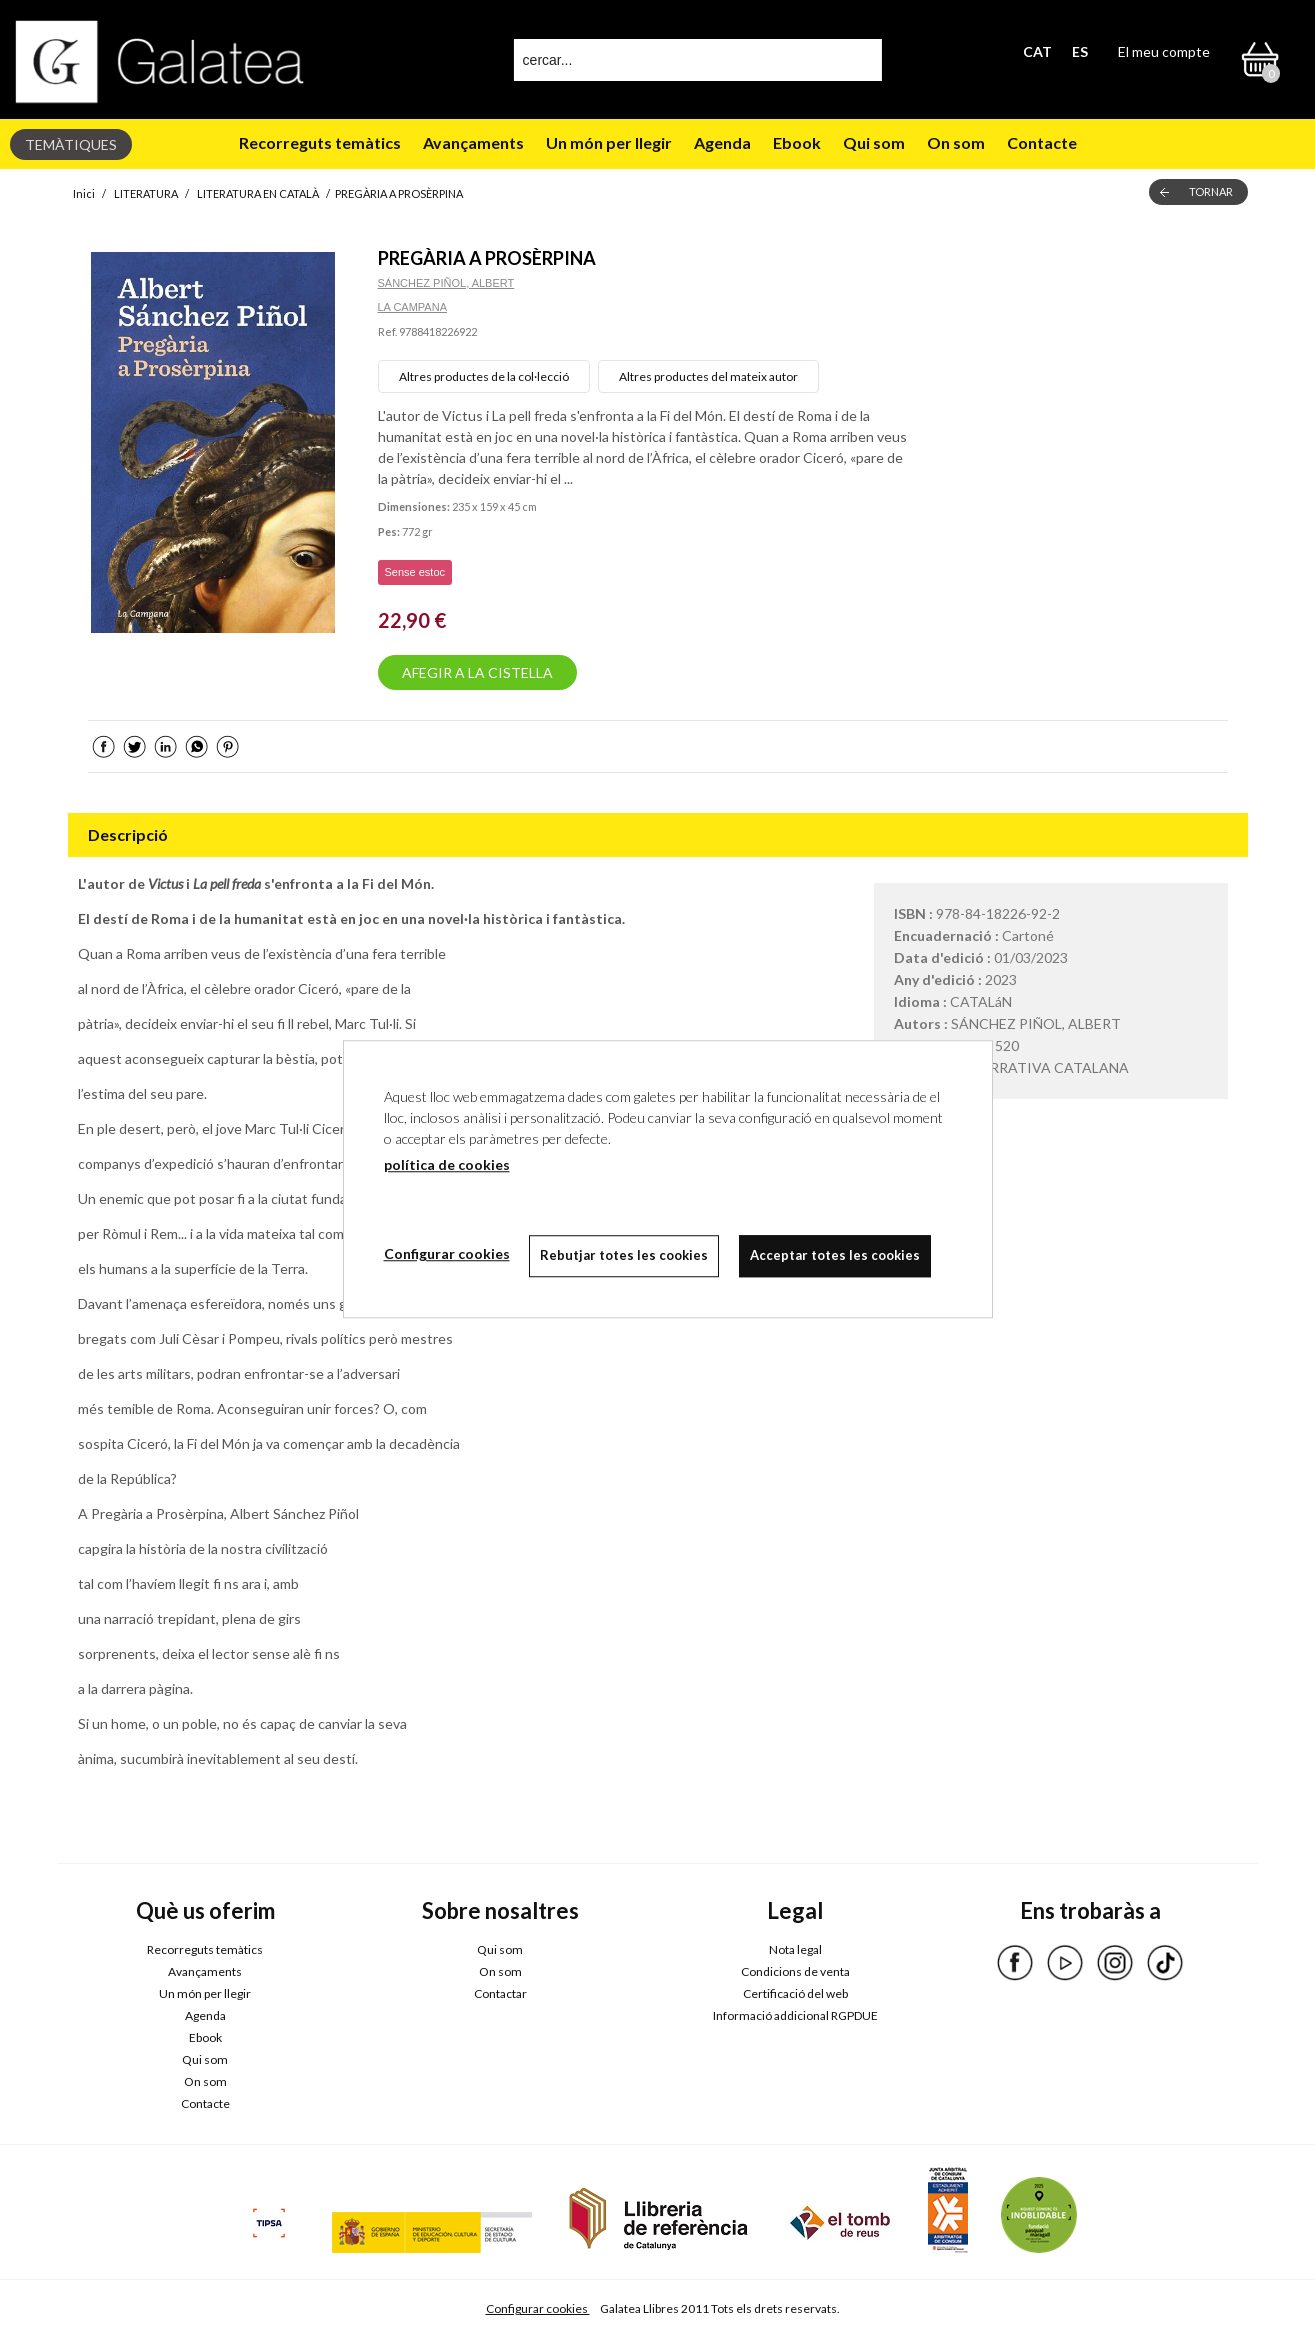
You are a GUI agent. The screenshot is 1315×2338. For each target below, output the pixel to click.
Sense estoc (415, 572)
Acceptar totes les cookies (836, 1255)
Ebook (797, 142)
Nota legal (795, 1949)
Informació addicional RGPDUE (795, 2015)
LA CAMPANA (413, 307)
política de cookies (447, 1164)
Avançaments (473, 142)
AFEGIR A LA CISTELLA (477, 672)
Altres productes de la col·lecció (484, 376)
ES (1080, 51)
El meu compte (1164, 51)
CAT (1037, 51)
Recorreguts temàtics (320, 142)
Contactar (500, 1993)
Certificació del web (795, 1993)
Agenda (722, 142)
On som (956, 142)
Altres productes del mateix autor (708, 376)
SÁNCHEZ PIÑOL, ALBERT (446, 283)
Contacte (1042, 142)
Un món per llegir (609, 142)
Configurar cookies (538, 2308)
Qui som (874, 142)
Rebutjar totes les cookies (625, 1255)
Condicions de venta (795, 1971)
